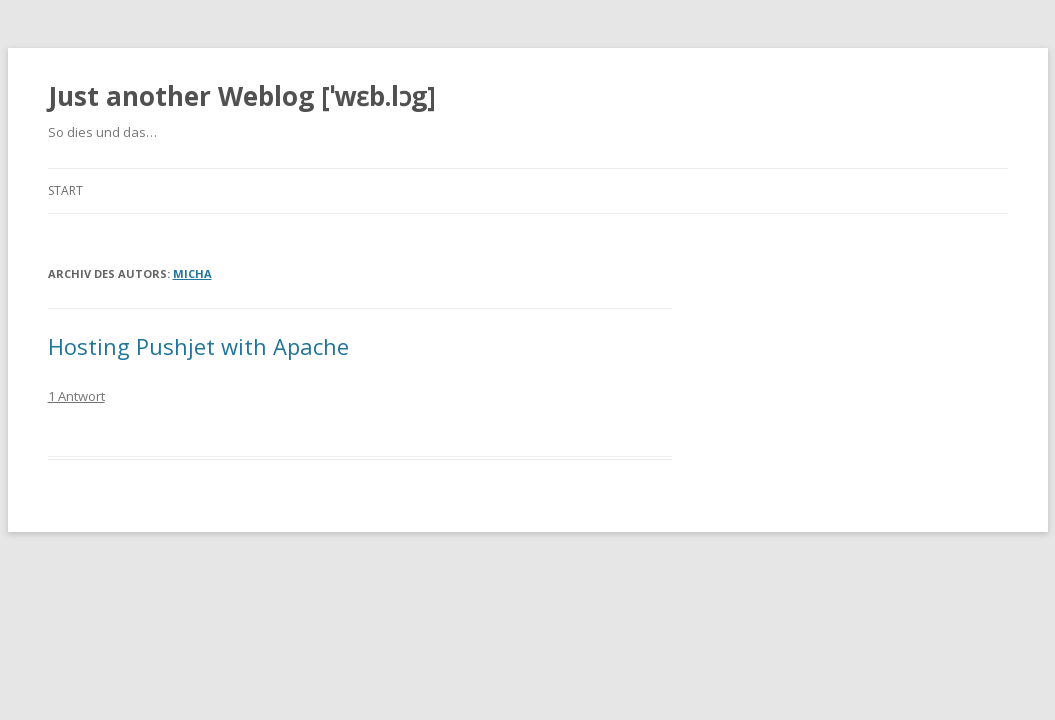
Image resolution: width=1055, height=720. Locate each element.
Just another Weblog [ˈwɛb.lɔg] (242, 96)
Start (65, 190)
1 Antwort (76, 396)
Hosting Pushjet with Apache (198, 346)
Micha (192, 273)
